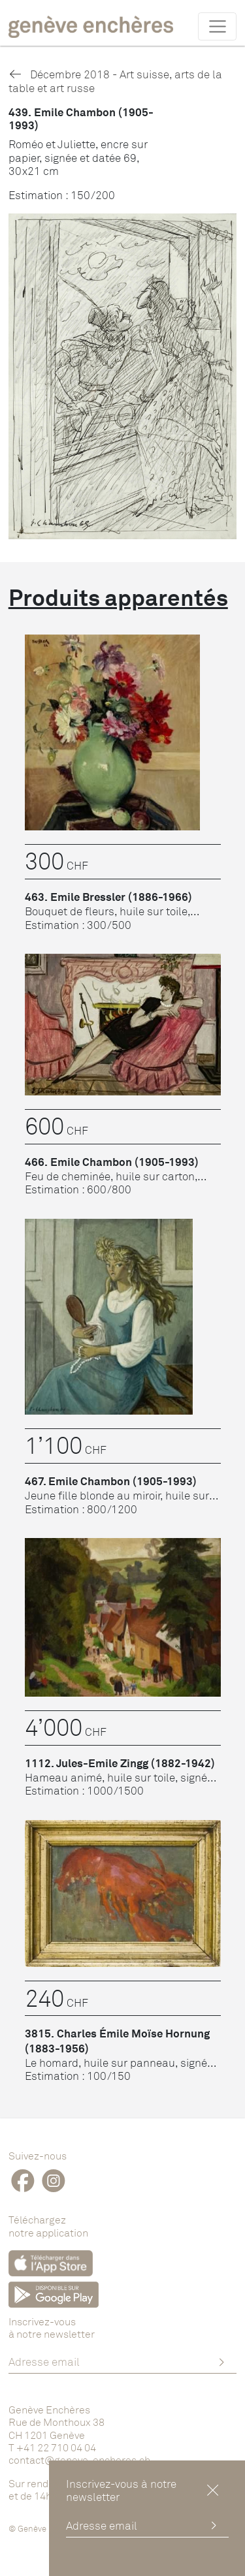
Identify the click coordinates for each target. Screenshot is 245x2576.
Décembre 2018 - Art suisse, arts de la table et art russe (115, 80)
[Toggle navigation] (217, 26)
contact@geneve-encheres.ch (79, 2459)
